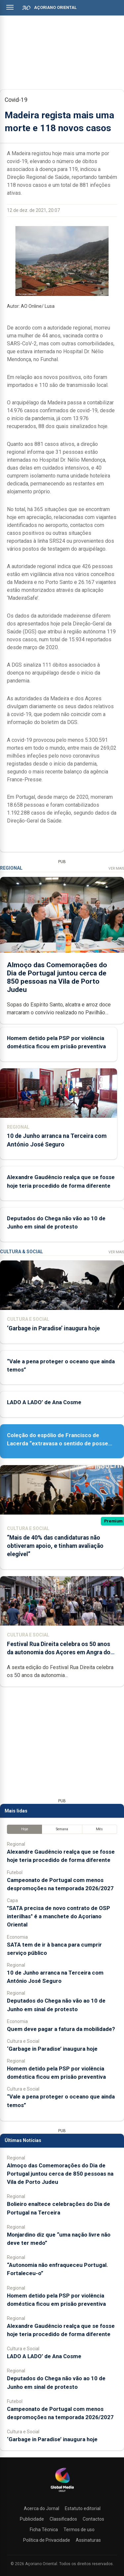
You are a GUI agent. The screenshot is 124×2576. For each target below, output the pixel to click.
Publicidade (32, 2519)
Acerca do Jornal (41, 2508)
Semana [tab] (62, 1829)
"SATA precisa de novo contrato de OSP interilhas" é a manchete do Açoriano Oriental (58, 1916)
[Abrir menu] (10, 7)
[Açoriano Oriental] (62, 2492)
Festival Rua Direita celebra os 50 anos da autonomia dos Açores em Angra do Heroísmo (58, 1652)
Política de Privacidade (46, 2540)
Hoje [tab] (24, 1829)
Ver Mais (116, 868)
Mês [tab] (99, 1829)
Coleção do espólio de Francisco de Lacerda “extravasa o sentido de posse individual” (57, 1443)
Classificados (63, 2519)
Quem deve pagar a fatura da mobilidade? (61, 2029)
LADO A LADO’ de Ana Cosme (44, 1402)
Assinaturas (88, 2540)
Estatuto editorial (83, 2508)
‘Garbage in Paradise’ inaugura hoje (53, 1328)
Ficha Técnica (44, 2529)
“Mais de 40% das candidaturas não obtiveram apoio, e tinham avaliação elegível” (55, 1545)
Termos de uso (79, 2529)
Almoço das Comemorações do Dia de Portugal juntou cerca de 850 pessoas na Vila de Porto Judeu (60, 2173)
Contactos (93, 2519)
